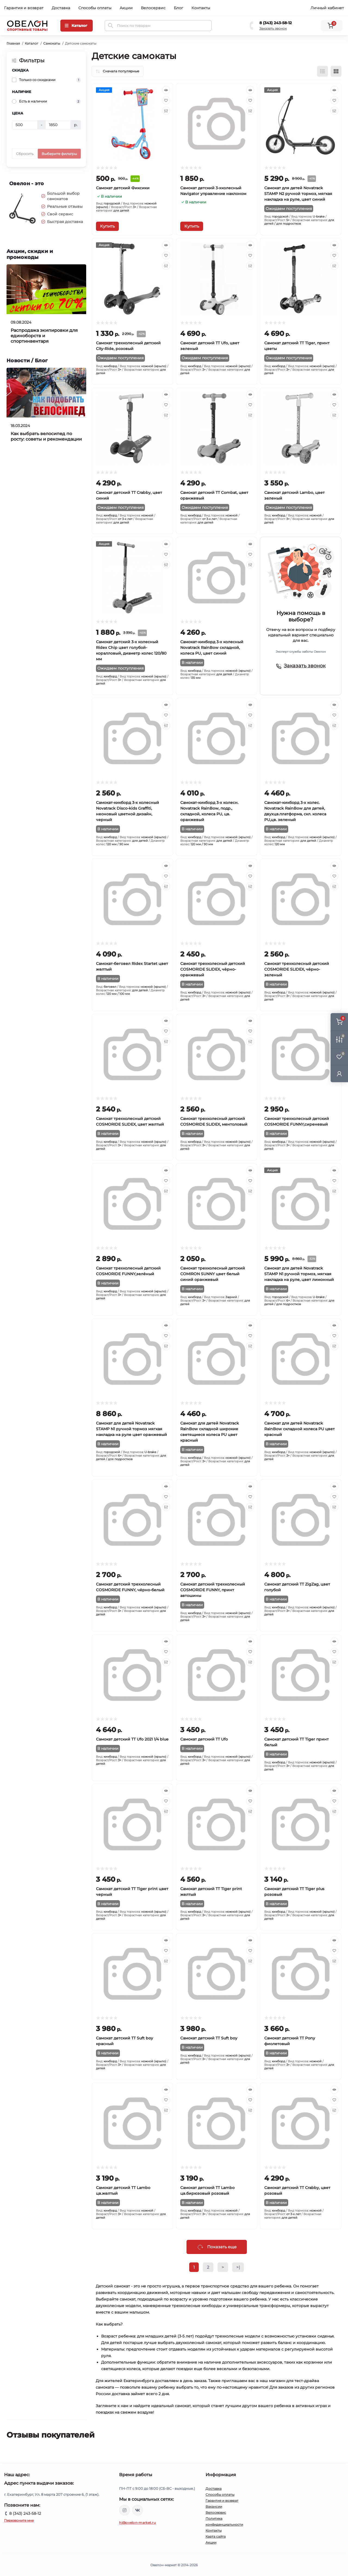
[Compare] (166, 111)
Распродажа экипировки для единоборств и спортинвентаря (44, 336)
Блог (178, 7)
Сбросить (24, 153)
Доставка (61, 7)
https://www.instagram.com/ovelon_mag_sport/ (124, 2510)
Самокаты (51, 43)
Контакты (200, 7)
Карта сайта (216, 2536)
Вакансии (214, 2506)
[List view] (322, 71)
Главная (13, 43)
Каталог (31, 43)
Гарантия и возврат (24, 7)
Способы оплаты (94, 7)
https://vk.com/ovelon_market (137, 2510)
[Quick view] (166, 90)
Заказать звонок (273, 28)
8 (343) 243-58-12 (275, 22)
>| (238, 2267)
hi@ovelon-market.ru (137, 2523)
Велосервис (153, 7)
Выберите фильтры (59, 153)
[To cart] (107, 226)
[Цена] (25, 124)
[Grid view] (336, 71)
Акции (126, 7)
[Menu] (76, 26)
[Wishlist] (166, 100)
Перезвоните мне (19, 2520)
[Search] (111, 25)
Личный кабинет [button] (327, 7)
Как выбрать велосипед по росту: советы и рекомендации (46, 436)
